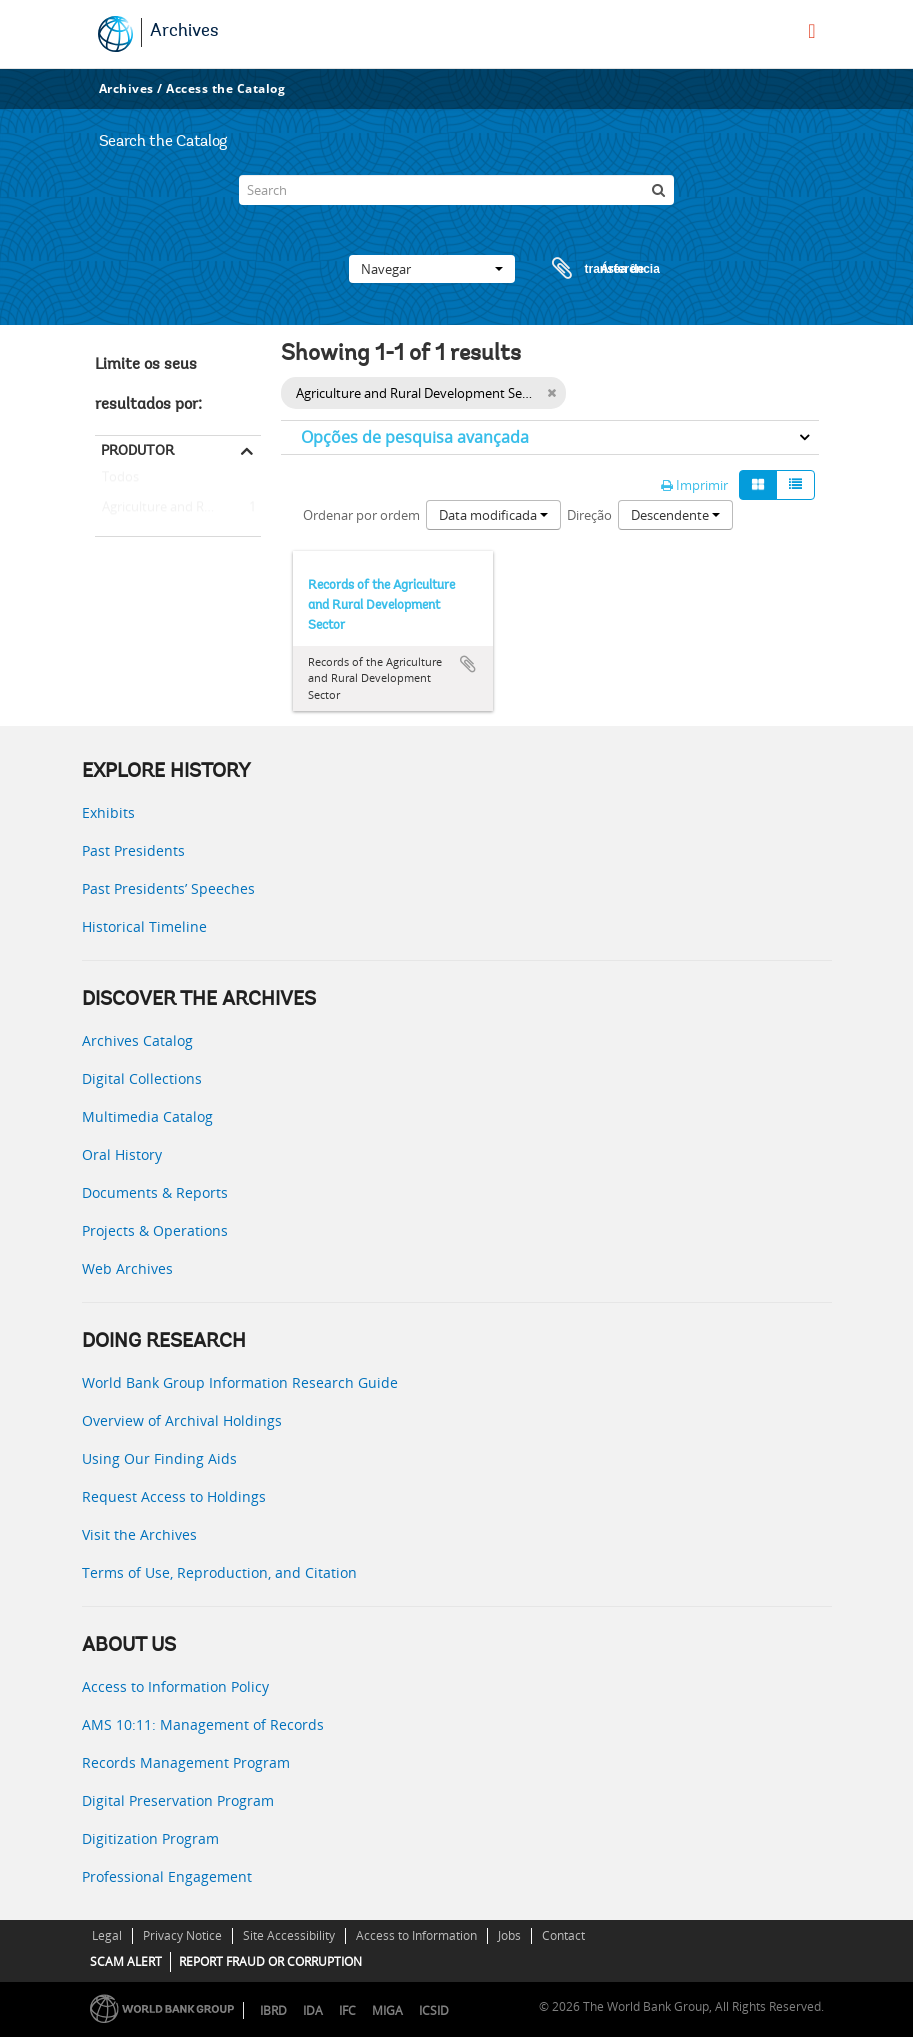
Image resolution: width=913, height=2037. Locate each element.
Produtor (137, 450)
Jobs (509, 1935)
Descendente (675, 515)
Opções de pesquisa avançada (415, 437)
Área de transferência (587, 269)
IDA (313, 2010)
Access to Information (416, 1935)
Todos (120, 481)
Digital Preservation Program (178, 1800)
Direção (589, 515)
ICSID (434, 2010)
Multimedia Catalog (147, 1116)
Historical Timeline (144, 926)
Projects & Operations (155, 1230)
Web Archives (127, 1268)
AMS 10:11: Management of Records (203, 1724)
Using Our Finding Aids (159, 1458)
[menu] (811, 31)
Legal (107, 1935)
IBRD (273, 2010)
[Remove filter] (551, 393)
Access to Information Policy (175, 1686)
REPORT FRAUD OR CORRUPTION (270, 1961)
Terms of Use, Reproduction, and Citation (219, 1572)
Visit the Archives (139, 1534)
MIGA (387, 2010)
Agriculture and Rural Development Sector (178, 508)
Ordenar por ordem (361, 515)
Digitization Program (150, 1838)
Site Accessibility (289, 1935)
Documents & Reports (155, 1192)
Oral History (122, 1154)
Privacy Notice (182, 1935)
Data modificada (493, 515)
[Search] (456, 190)
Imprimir (694, 485)
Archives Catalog (137, 1040)
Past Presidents (133, 850)
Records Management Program (186, 1762)
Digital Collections (142, 1078)
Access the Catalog (225, 88)
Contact (563, 1935)
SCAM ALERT (126, 1961)
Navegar (432, 269)
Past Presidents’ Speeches (168, 888)
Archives (184, 32)
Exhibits (108, 812)
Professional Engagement (167, 1876)
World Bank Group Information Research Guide (240, 1382)
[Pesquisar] (659, 190)
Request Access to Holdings (174, 1496)
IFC (347, 2010)
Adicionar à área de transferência (468, 664)
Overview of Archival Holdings (182, 1420)
